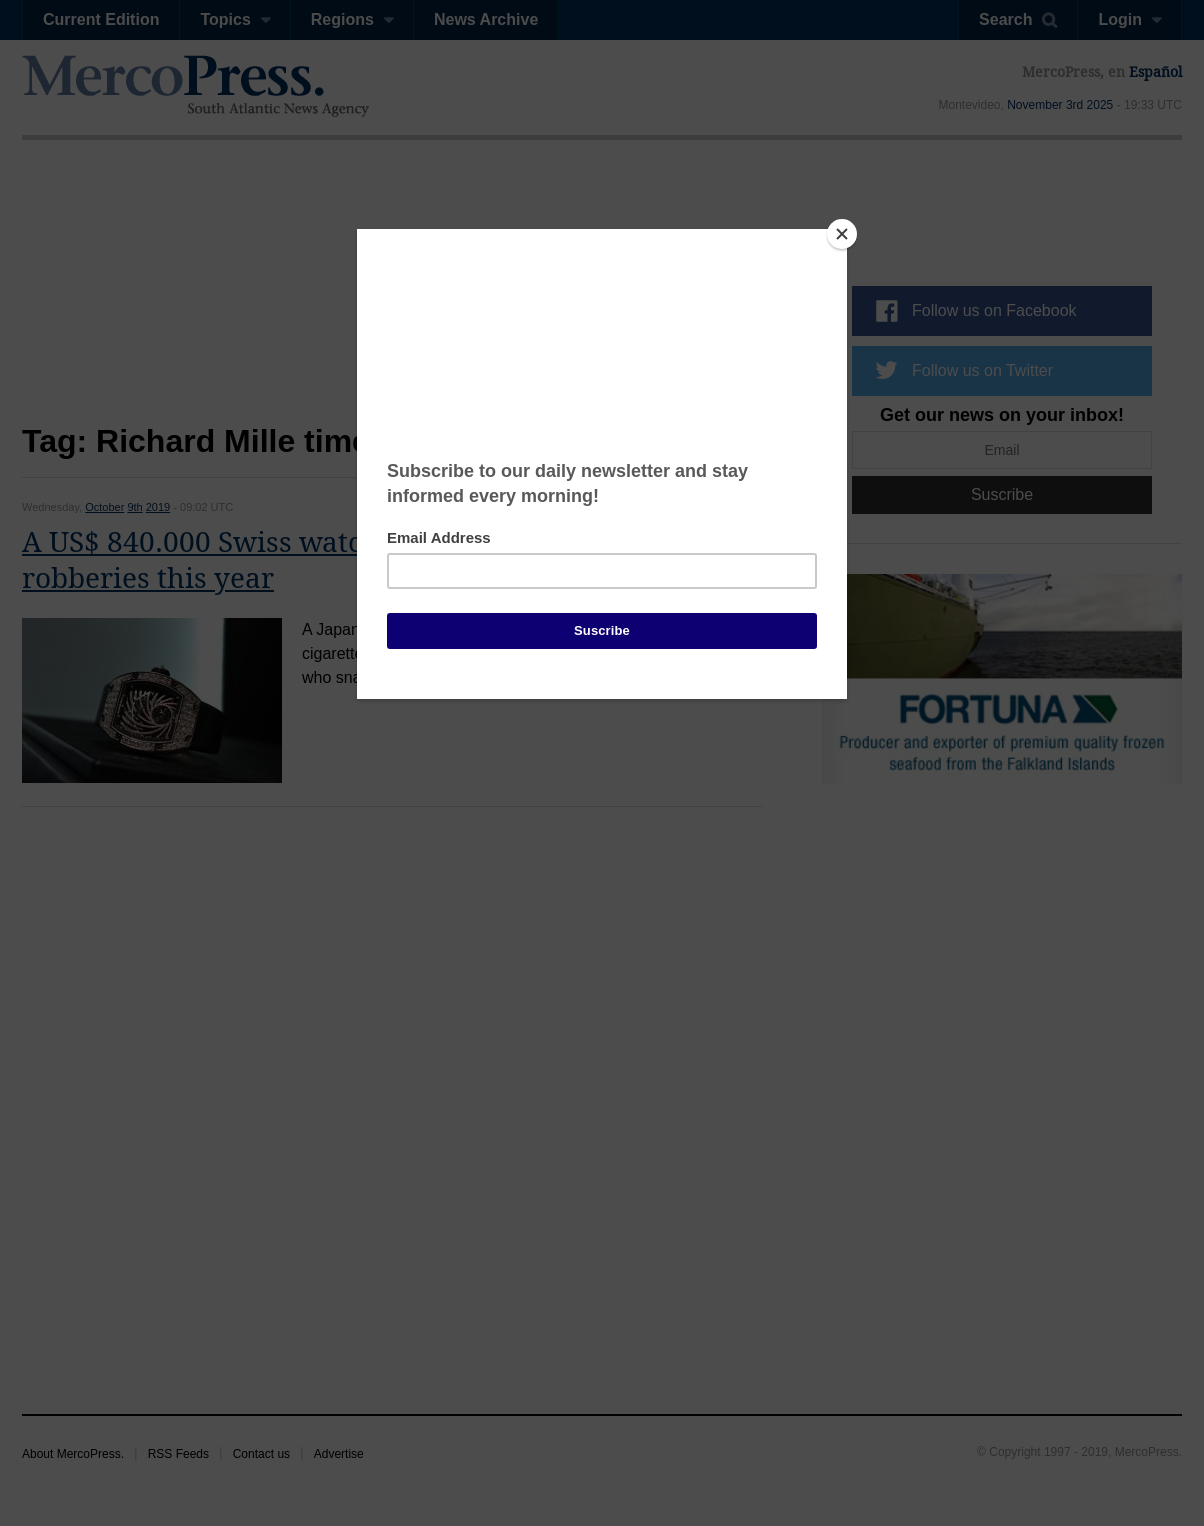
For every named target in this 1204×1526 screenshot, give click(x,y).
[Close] (842, 234)
